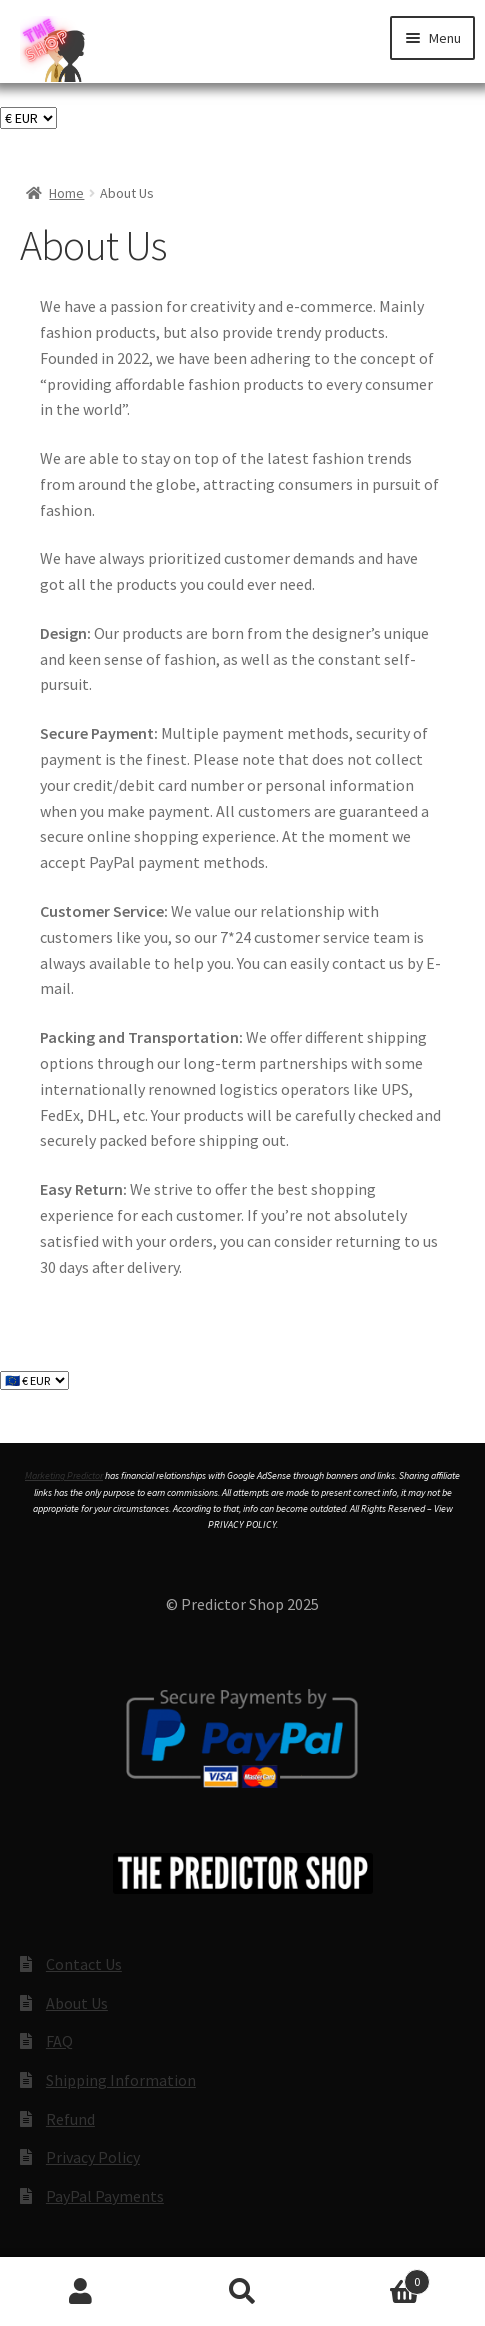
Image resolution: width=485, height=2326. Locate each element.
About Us (77, 2003)
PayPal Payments (105, 2196)
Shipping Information (121, 2080)
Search (243, 2292)
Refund (70, 2119)
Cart (376, 2277)
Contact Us (84, 1964)
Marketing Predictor (64, 1475)
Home (66, 193)
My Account (81, 2292)
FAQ (59, 2041)
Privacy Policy (93, 2157)
